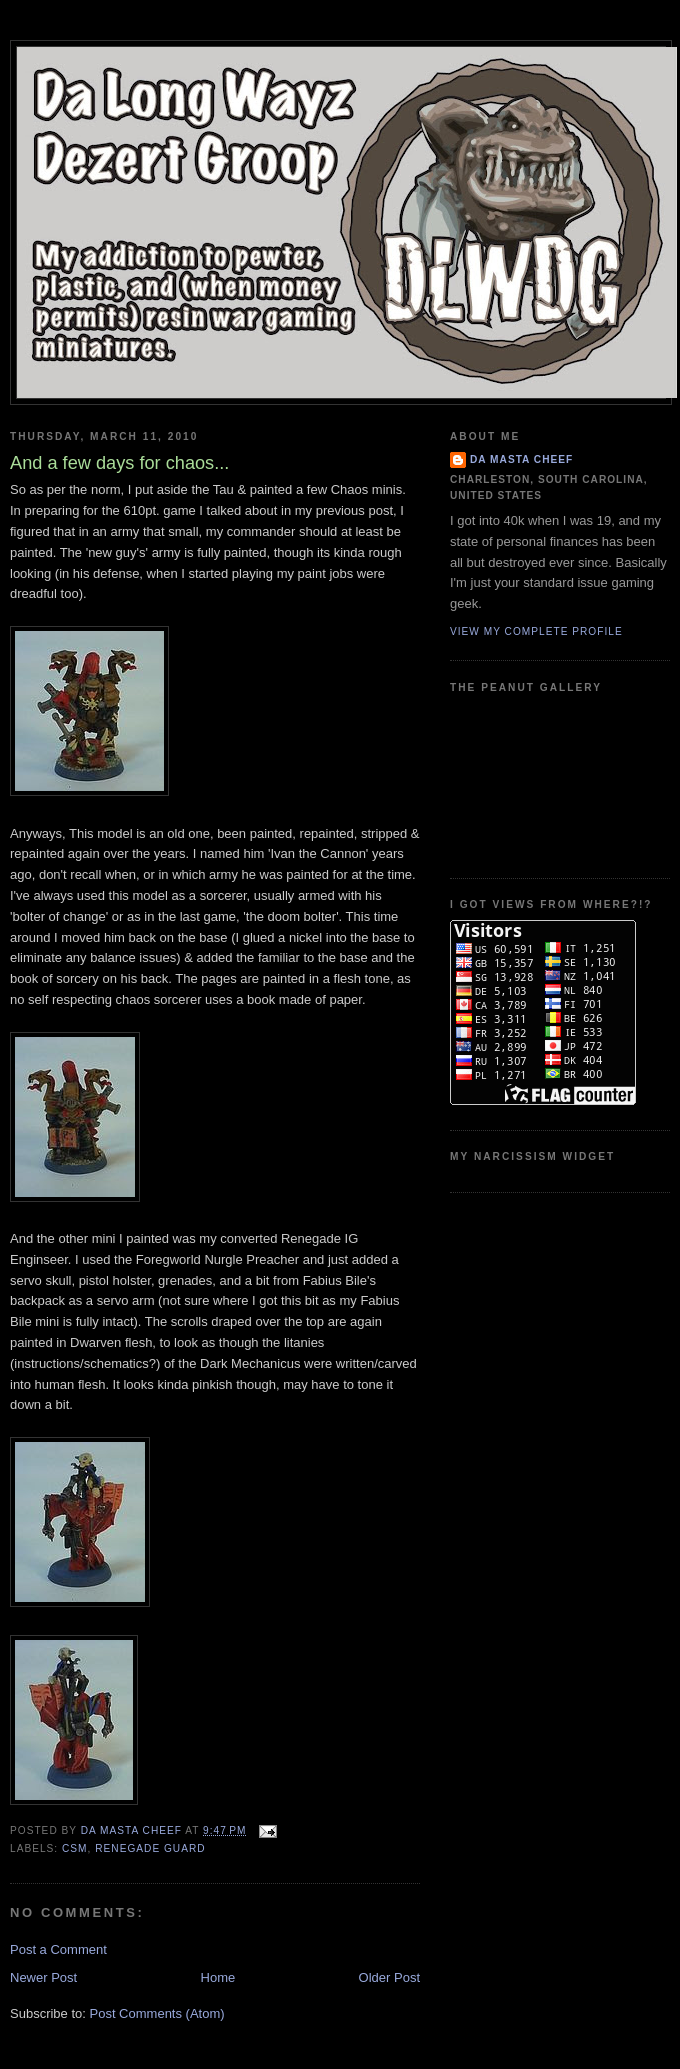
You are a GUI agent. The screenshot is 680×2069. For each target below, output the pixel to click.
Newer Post (43, 1977)
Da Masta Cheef (521, 459)
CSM (75, 1848)
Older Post (389, 1977)
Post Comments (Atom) (157, 2013)
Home (218, 1977)
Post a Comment (58, 1949)
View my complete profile (536, 631)
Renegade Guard (150, 1848)
